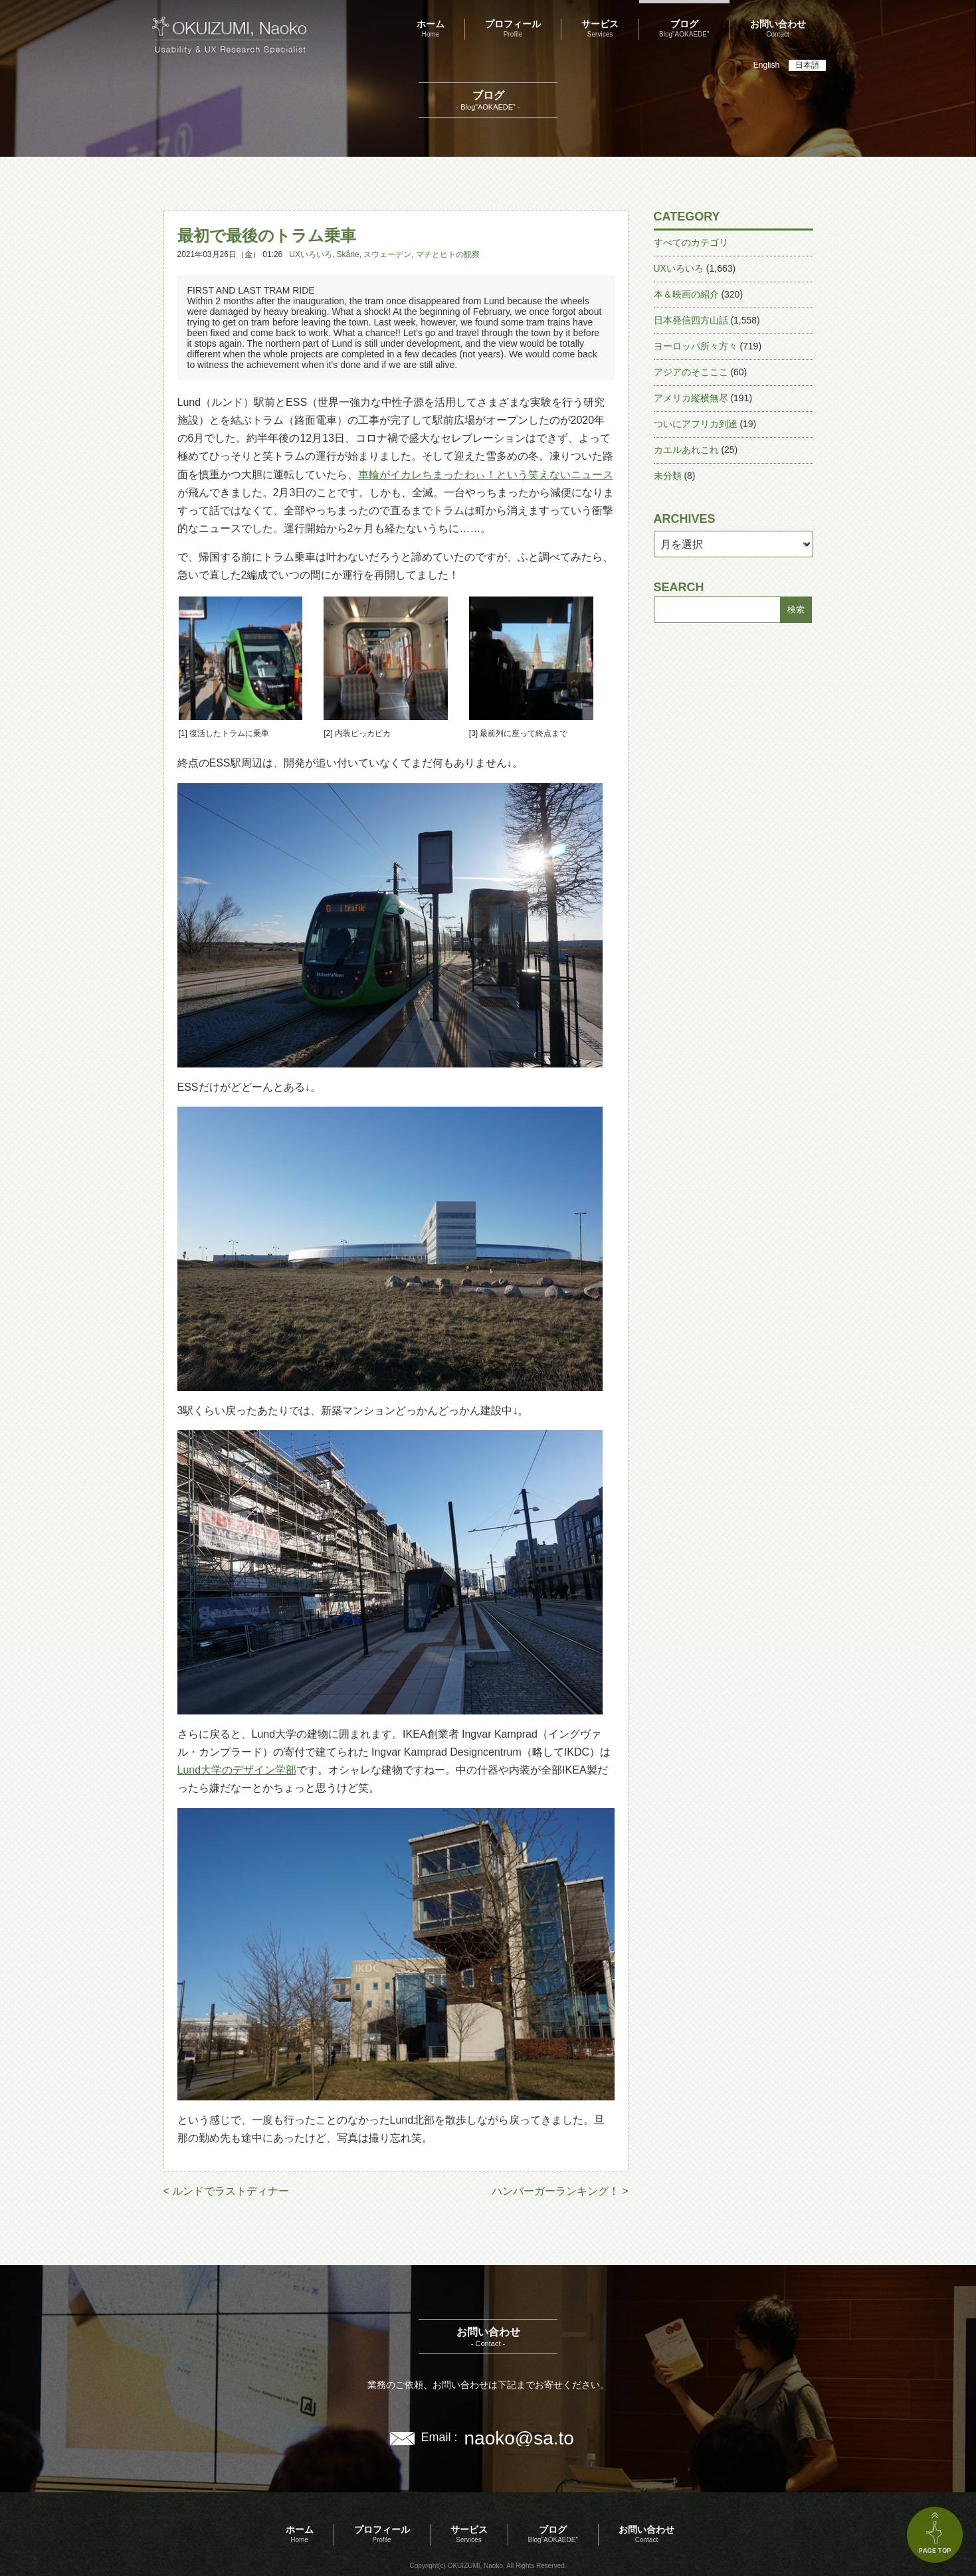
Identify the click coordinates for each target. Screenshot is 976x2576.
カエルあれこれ (686, 449)
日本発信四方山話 (691, 320)
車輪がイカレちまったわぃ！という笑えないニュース (485, 474)
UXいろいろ (310, 254)
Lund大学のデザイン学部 (237, 1770)
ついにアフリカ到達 (695, 423)
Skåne (348, 254)
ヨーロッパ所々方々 (695, 346)
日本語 (807, 65)
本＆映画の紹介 (686, 294)
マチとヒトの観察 (448, 254)
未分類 (668, 475)
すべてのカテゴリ (691, 242)
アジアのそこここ (691, 372)
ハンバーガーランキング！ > (560, 2191)
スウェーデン (387, 254)
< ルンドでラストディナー (226, 2191)
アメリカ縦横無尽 (691, 398)
